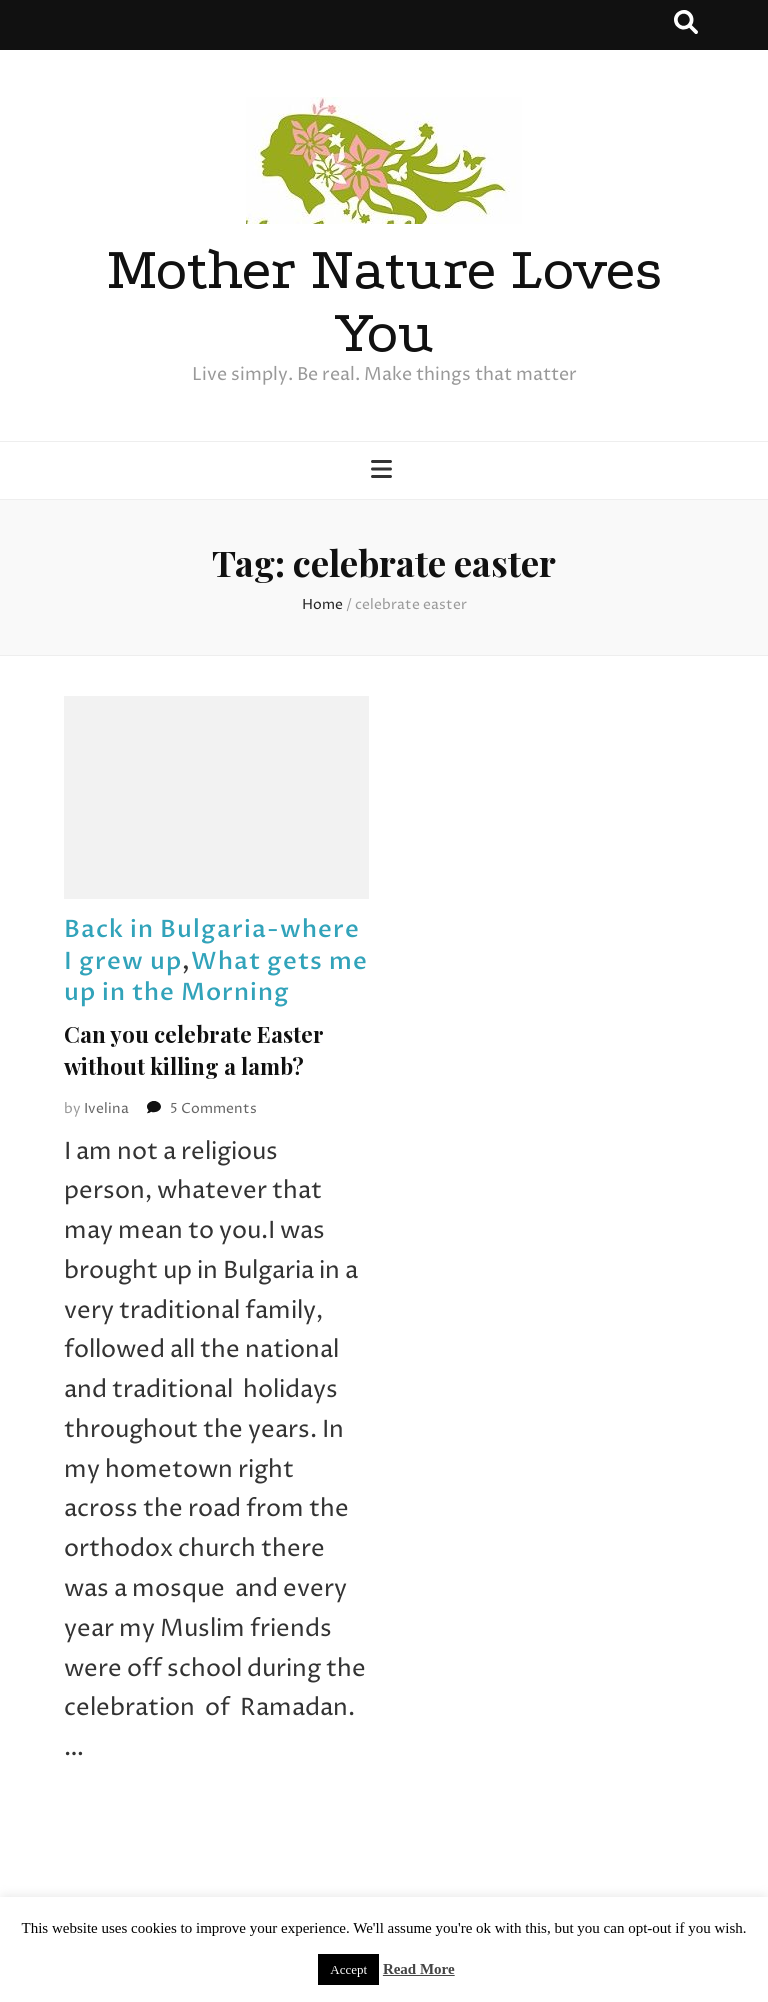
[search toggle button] (686, 25)
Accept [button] (348, 1969)
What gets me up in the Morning (216, 977)
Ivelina (106, 1108)
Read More (419, 1969)
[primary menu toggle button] (384, 472)
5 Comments (213, 1108)
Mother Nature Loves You (384, 301)
